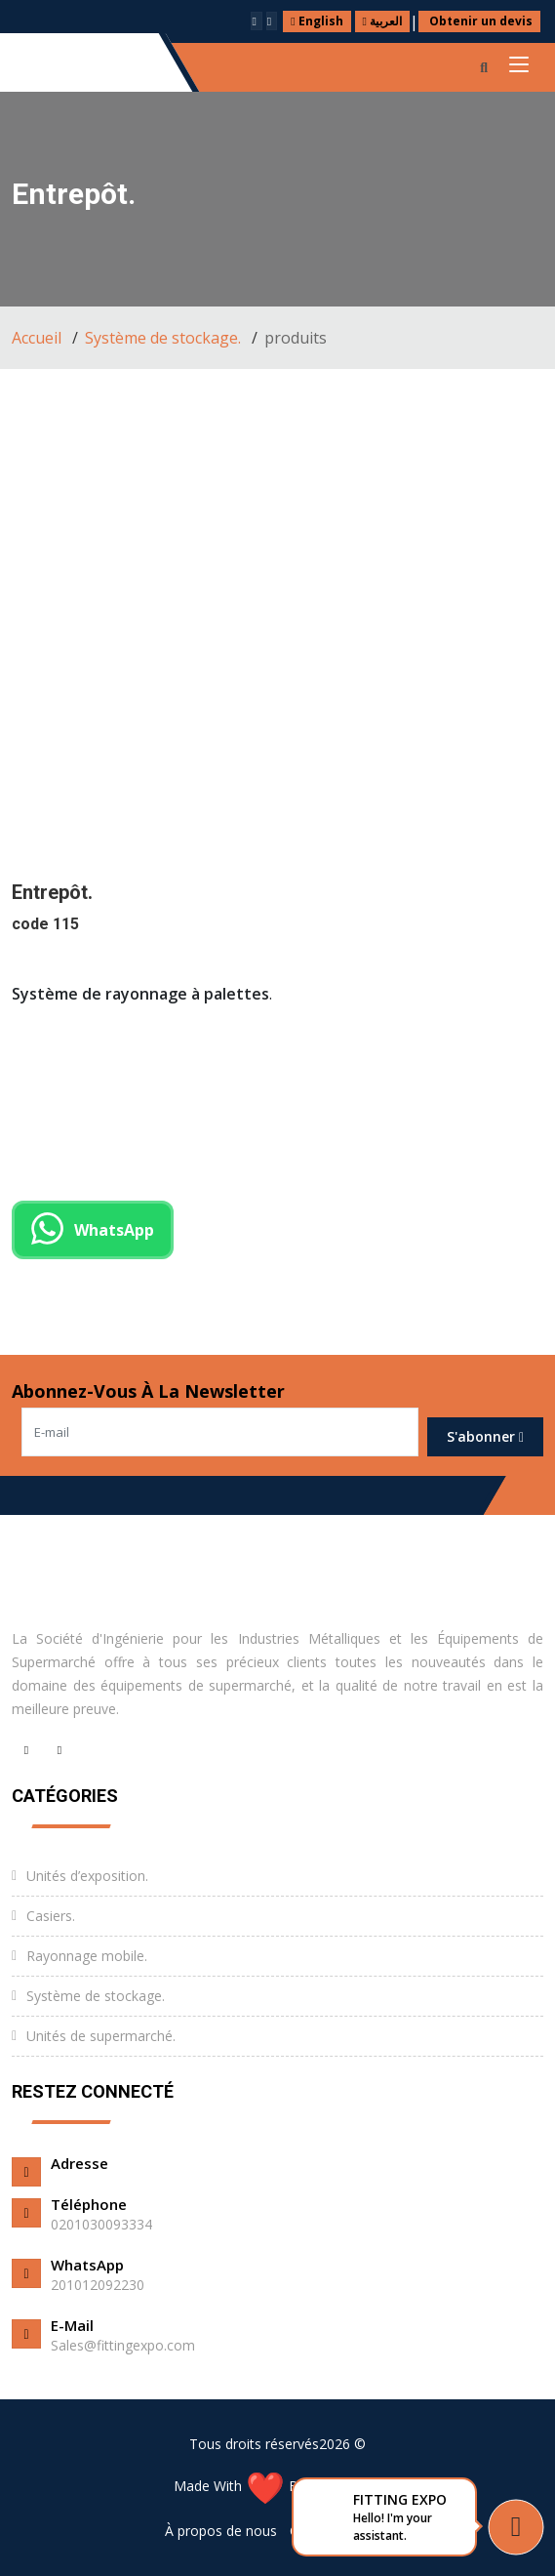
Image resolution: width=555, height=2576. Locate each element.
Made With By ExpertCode (278, 2485)
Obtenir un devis (479, 21)
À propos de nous (221, 2530)
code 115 (45, 924)
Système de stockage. (165, 337)
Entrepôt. (52, 892)
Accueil (38, 337)
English (316, 21)
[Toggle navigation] (519, 68)
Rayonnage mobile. (86, 1955)
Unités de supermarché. (101, 2035)
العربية (382, 21)
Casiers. (50, 1915)
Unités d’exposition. (87, 1875)
